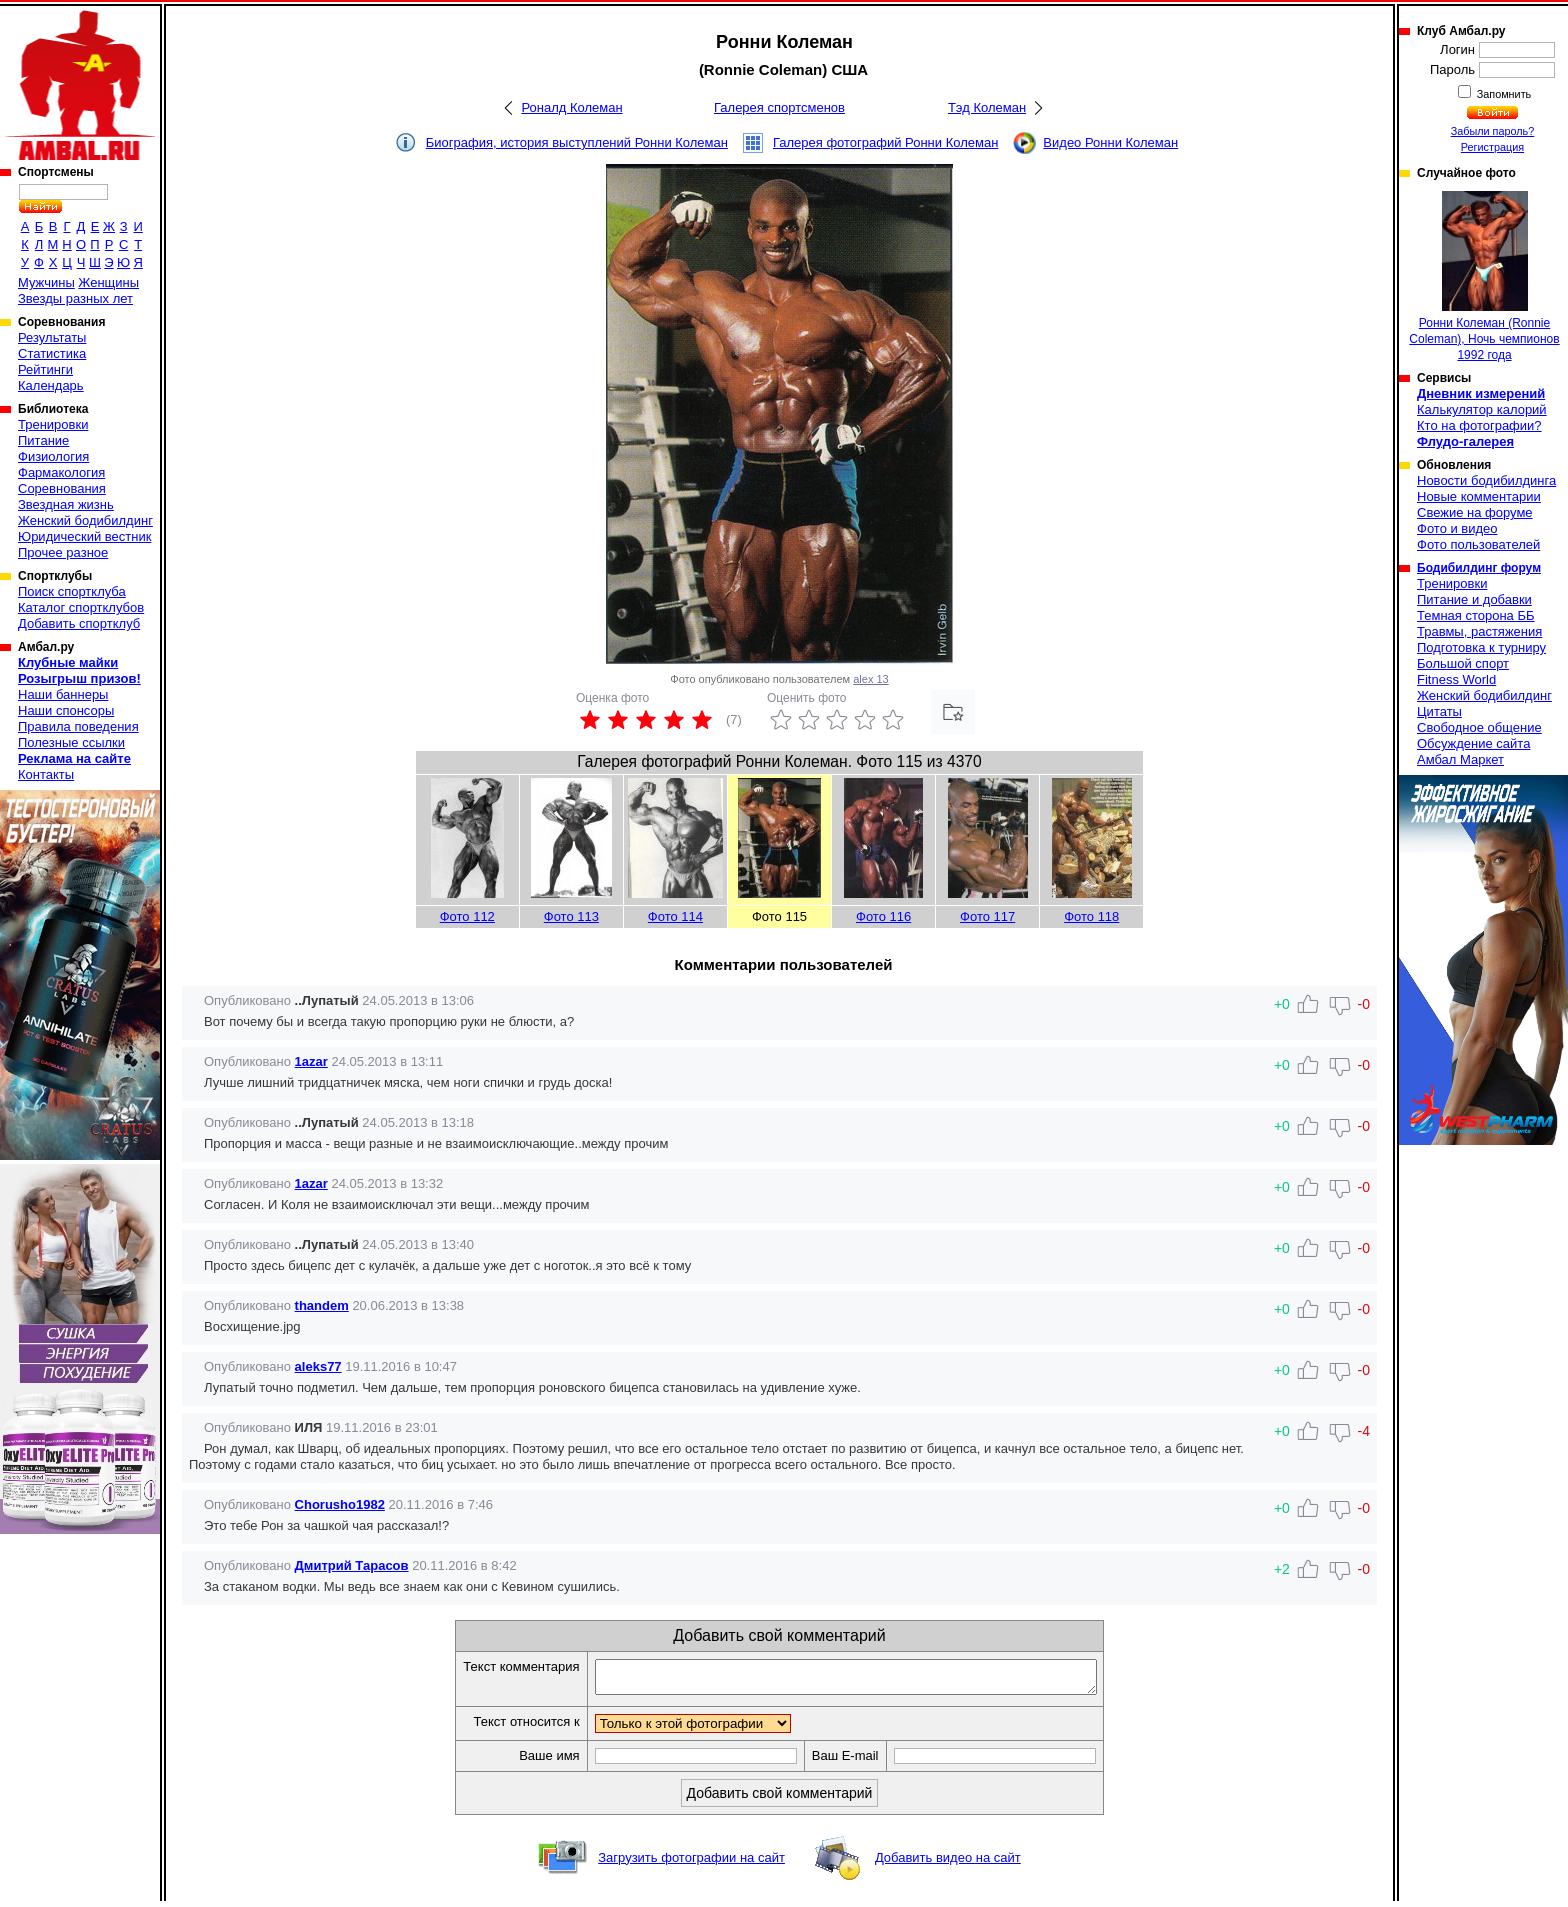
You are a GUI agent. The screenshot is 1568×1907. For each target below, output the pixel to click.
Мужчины (46, 282)
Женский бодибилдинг (85, 520)
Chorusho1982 (340, 1504)
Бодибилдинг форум (1479, 568)
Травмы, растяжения (1479, 631)
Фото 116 (883, 916)
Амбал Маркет (1460, 759)
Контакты (46, 774)
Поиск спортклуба (72, 591)
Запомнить (1503, 94)
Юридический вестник (84, 536)
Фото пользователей (1478, 544)
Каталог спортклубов (81, 607)
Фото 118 (1091, 916)
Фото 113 (571, 916)
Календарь (51, 385)
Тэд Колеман (987, 107)
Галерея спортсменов (779, 107)
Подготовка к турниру (1481, 647)
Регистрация (1492, 147)
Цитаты (1439, 711)
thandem (322, 1305)
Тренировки (53, 424)
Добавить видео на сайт (948, 1863)
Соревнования (62, 488)
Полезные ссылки (71, 742)
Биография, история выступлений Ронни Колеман (577, 142)
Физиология (53, 456)
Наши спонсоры (66, 710)
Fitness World (1456, 679)
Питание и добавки (1474, 599)
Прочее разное (63, 552)
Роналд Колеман (571, 107)
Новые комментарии (1479, 496)
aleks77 (318, 1366)
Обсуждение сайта (1473, 743)
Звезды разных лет (75, 298)
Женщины (108, 282)
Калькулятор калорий (1482, 409)
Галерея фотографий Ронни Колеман (885, 142)
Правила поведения (78, 726)
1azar (311, 1061)
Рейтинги (45, 369)
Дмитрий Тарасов (352, 1565)
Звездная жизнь (66, 504)
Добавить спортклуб (79, 623)
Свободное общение (1479, 727)
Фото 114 (675, 916)
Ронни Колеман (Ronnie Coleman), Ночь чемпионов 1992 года (1484, 276)
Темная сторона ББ (1476, 615)
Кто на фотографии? (1479, 425)
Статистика (52, 353)
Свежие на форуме (1475, 512)
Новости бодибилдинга (1486, 480)
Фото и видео (1457, 528)
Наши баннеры (63, 694)
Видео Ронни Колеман (1110, 142)
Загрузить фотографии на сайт (691, 1863)
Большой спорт (1463, 663)
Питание (43, 440)
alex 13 (870, 679)
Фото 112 (467, 916)
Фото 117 (987, 916)
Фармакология (61, 472)
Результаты (52, 337)
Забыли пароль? (1493, 131)
